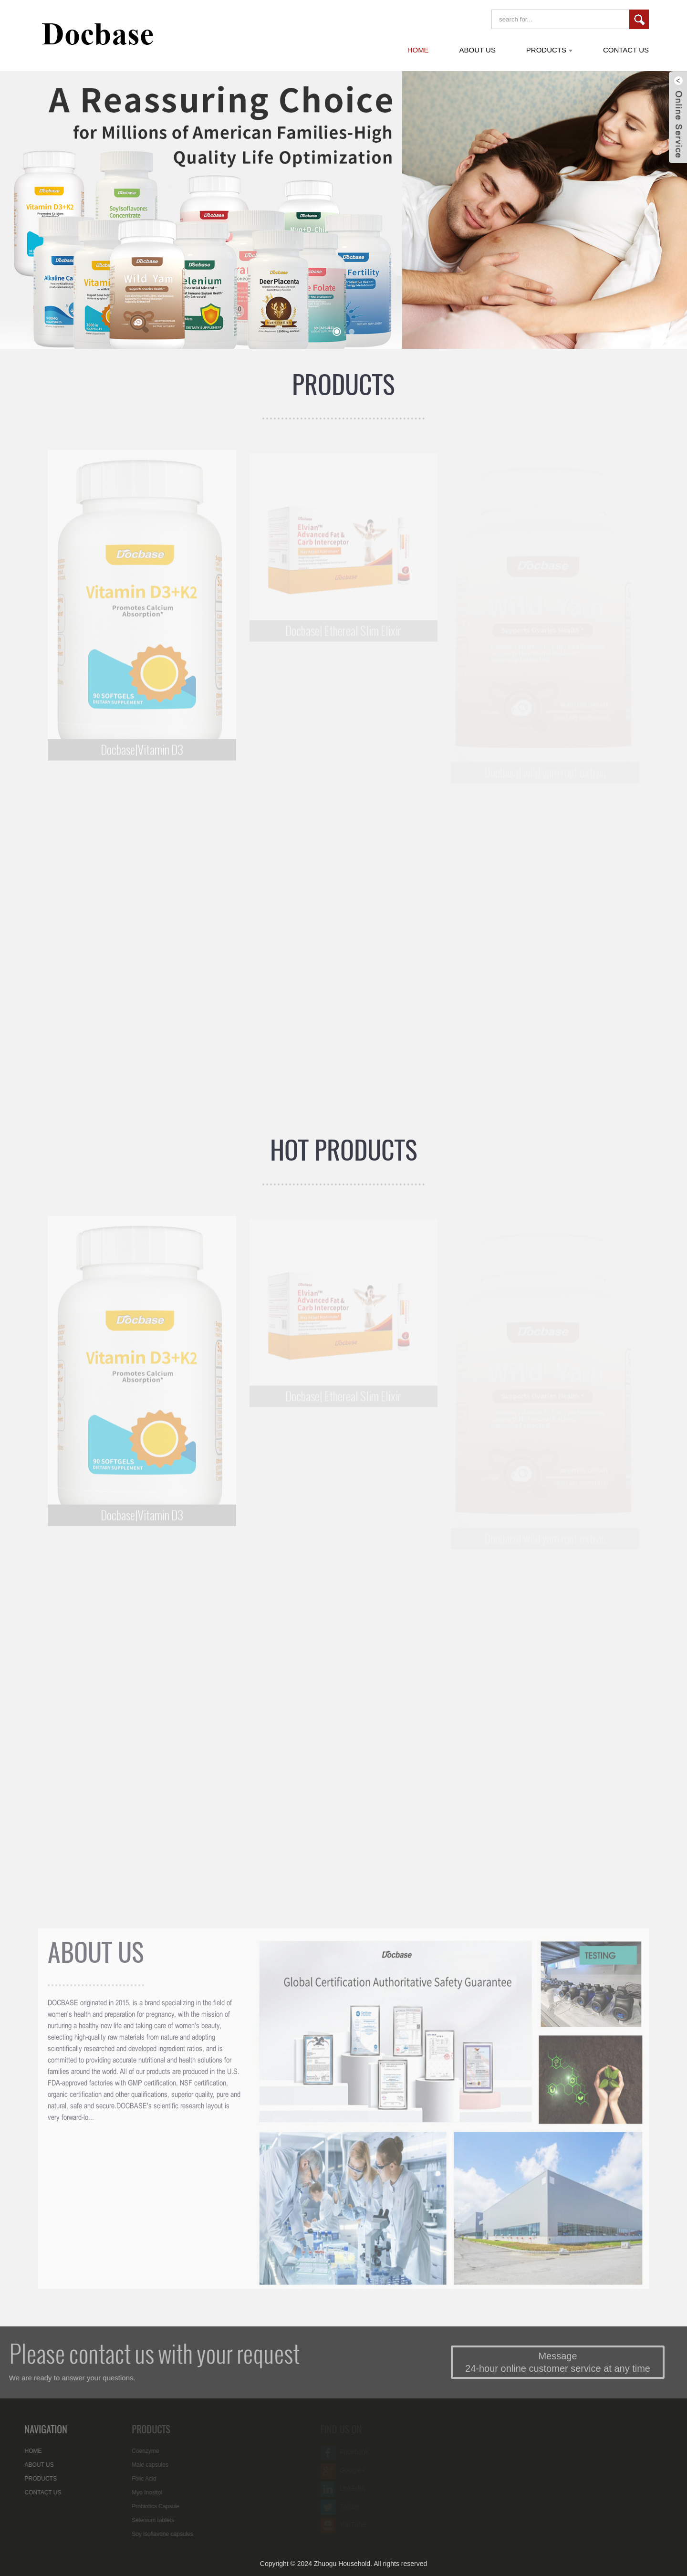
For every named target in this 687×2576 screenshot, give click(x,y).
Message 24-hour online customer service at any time (576, 2362)
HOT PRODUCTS (343, 1149)
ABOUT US (96, 1958)
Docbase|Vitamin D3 (142, 755)
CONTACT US (32, 2492)
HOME (22, 2451)
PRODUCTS (343, 384)
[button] (337, 331)
